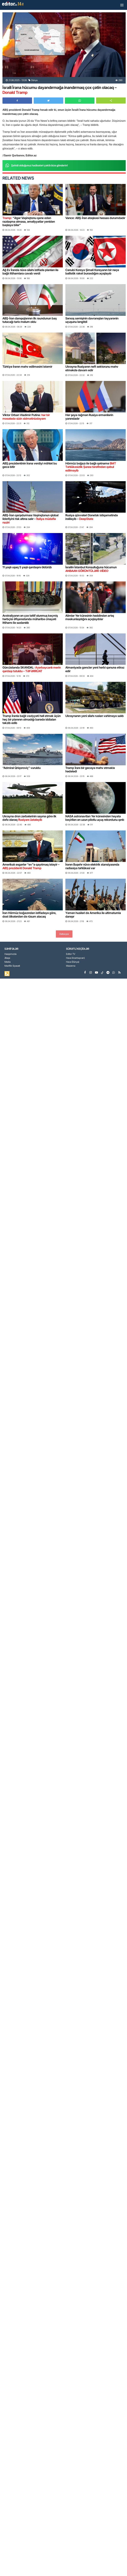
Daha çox (64, 933)
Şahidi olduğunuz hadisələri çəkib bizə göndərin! (39, 165)
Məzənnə (70, 966)
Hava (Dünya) (72, 962)
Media (7, 962)
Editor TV (70, 954)
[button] (111, 100)
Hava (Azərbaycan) (75, 958)
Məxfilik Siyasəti (12, 966)
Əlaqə (7, 958)
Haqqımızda (10, 954)
